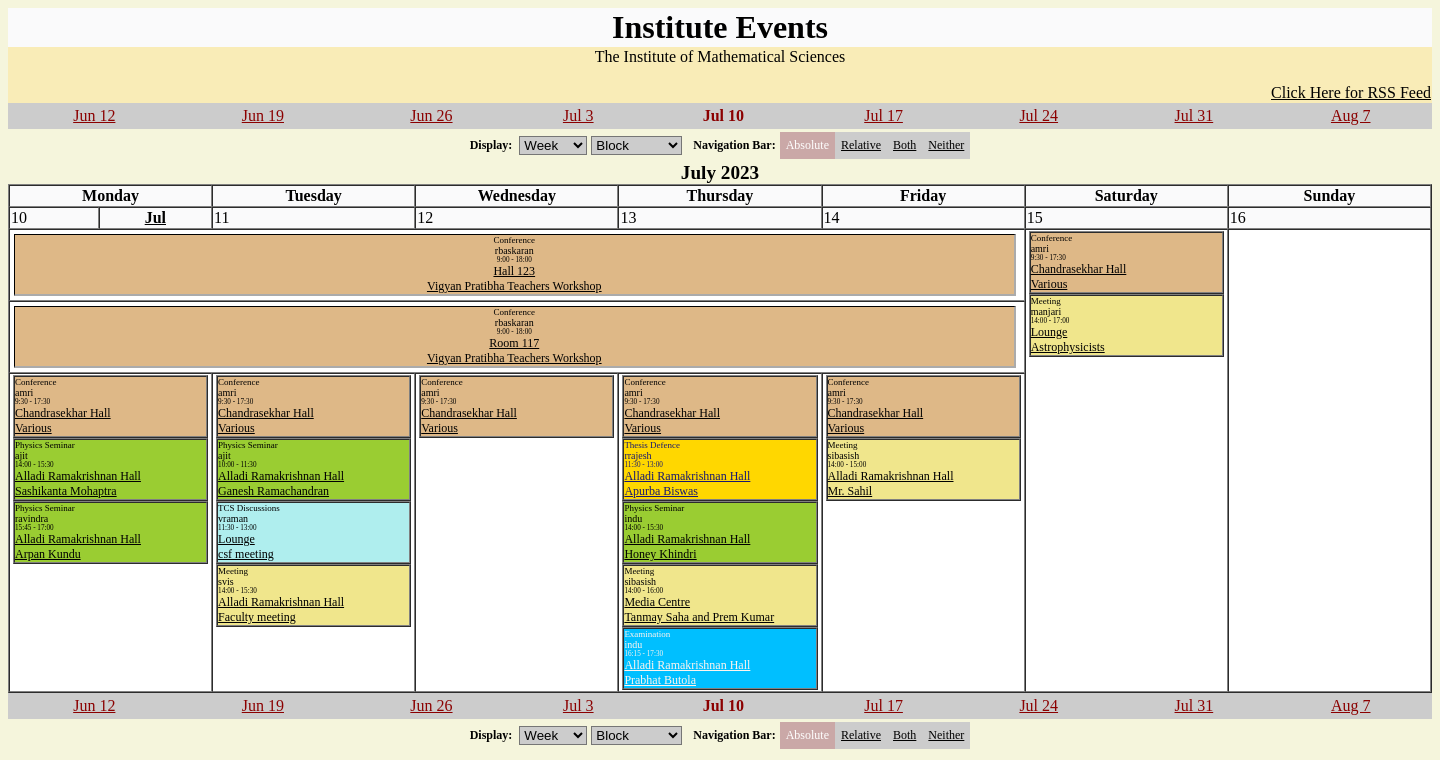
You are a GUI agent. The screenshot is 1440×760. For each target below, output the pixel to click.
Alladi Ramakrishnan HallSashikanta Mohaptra (78, 483)
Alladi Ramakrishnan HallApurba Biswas (687, 483)
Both (904, 145)
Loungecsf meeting (246, 546)
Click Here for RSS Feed (1351, 92)
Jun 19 (263, 115)
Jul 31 (1194, 115)
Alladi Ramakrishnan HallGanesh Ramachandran (281, 483)
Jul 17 (883, 115)
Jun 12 (94, 115)
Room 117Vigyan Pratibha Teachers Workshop (514, 350)
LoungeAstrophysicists (1068, 339)
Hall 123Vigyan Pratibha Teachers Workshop (514, 278)
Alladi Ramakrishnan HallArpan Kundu (78, 546)
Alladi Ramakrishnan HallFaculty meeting (281, 609)
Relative (861, 145)
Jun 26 (431, 115)
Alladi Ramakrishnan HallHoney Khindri (687, 546)
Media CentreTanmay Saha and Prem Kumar (699, 609)
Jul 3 (578, 115)
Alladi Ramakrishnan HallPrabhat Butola (687, 672)
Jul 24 (1038, 115)
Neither (946, 145)
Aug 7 (1351, 115)
